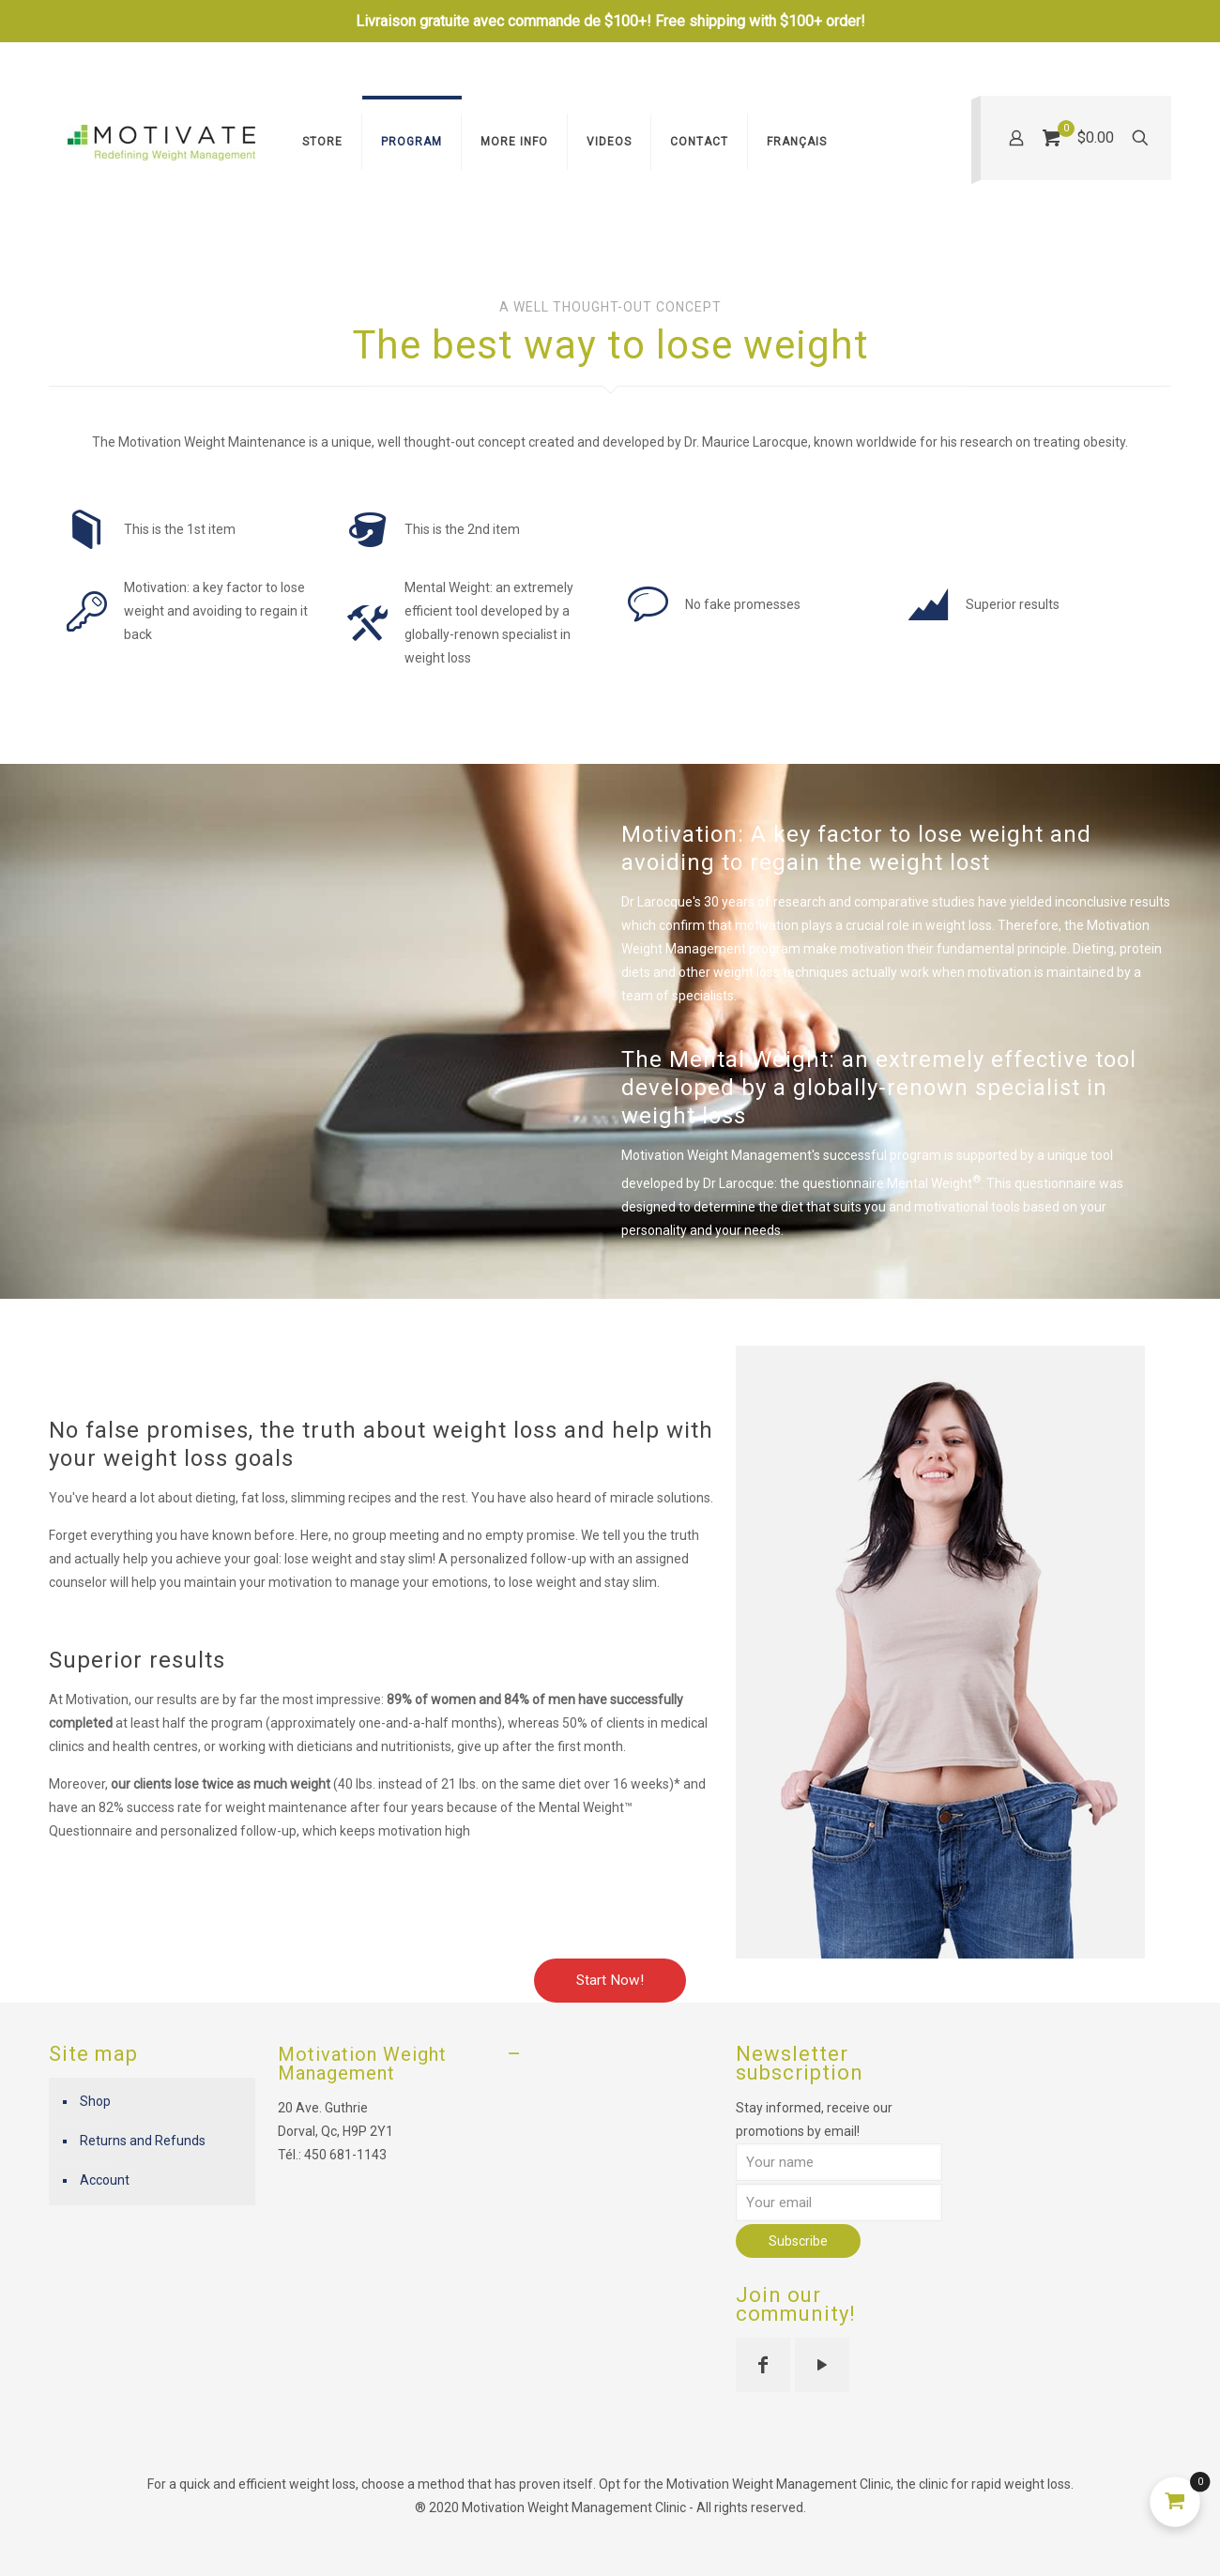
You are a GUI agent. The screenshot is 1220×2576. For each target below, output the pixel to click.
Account (105, 2179)
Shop (95, 2101)
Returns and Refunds (143, 2140)
